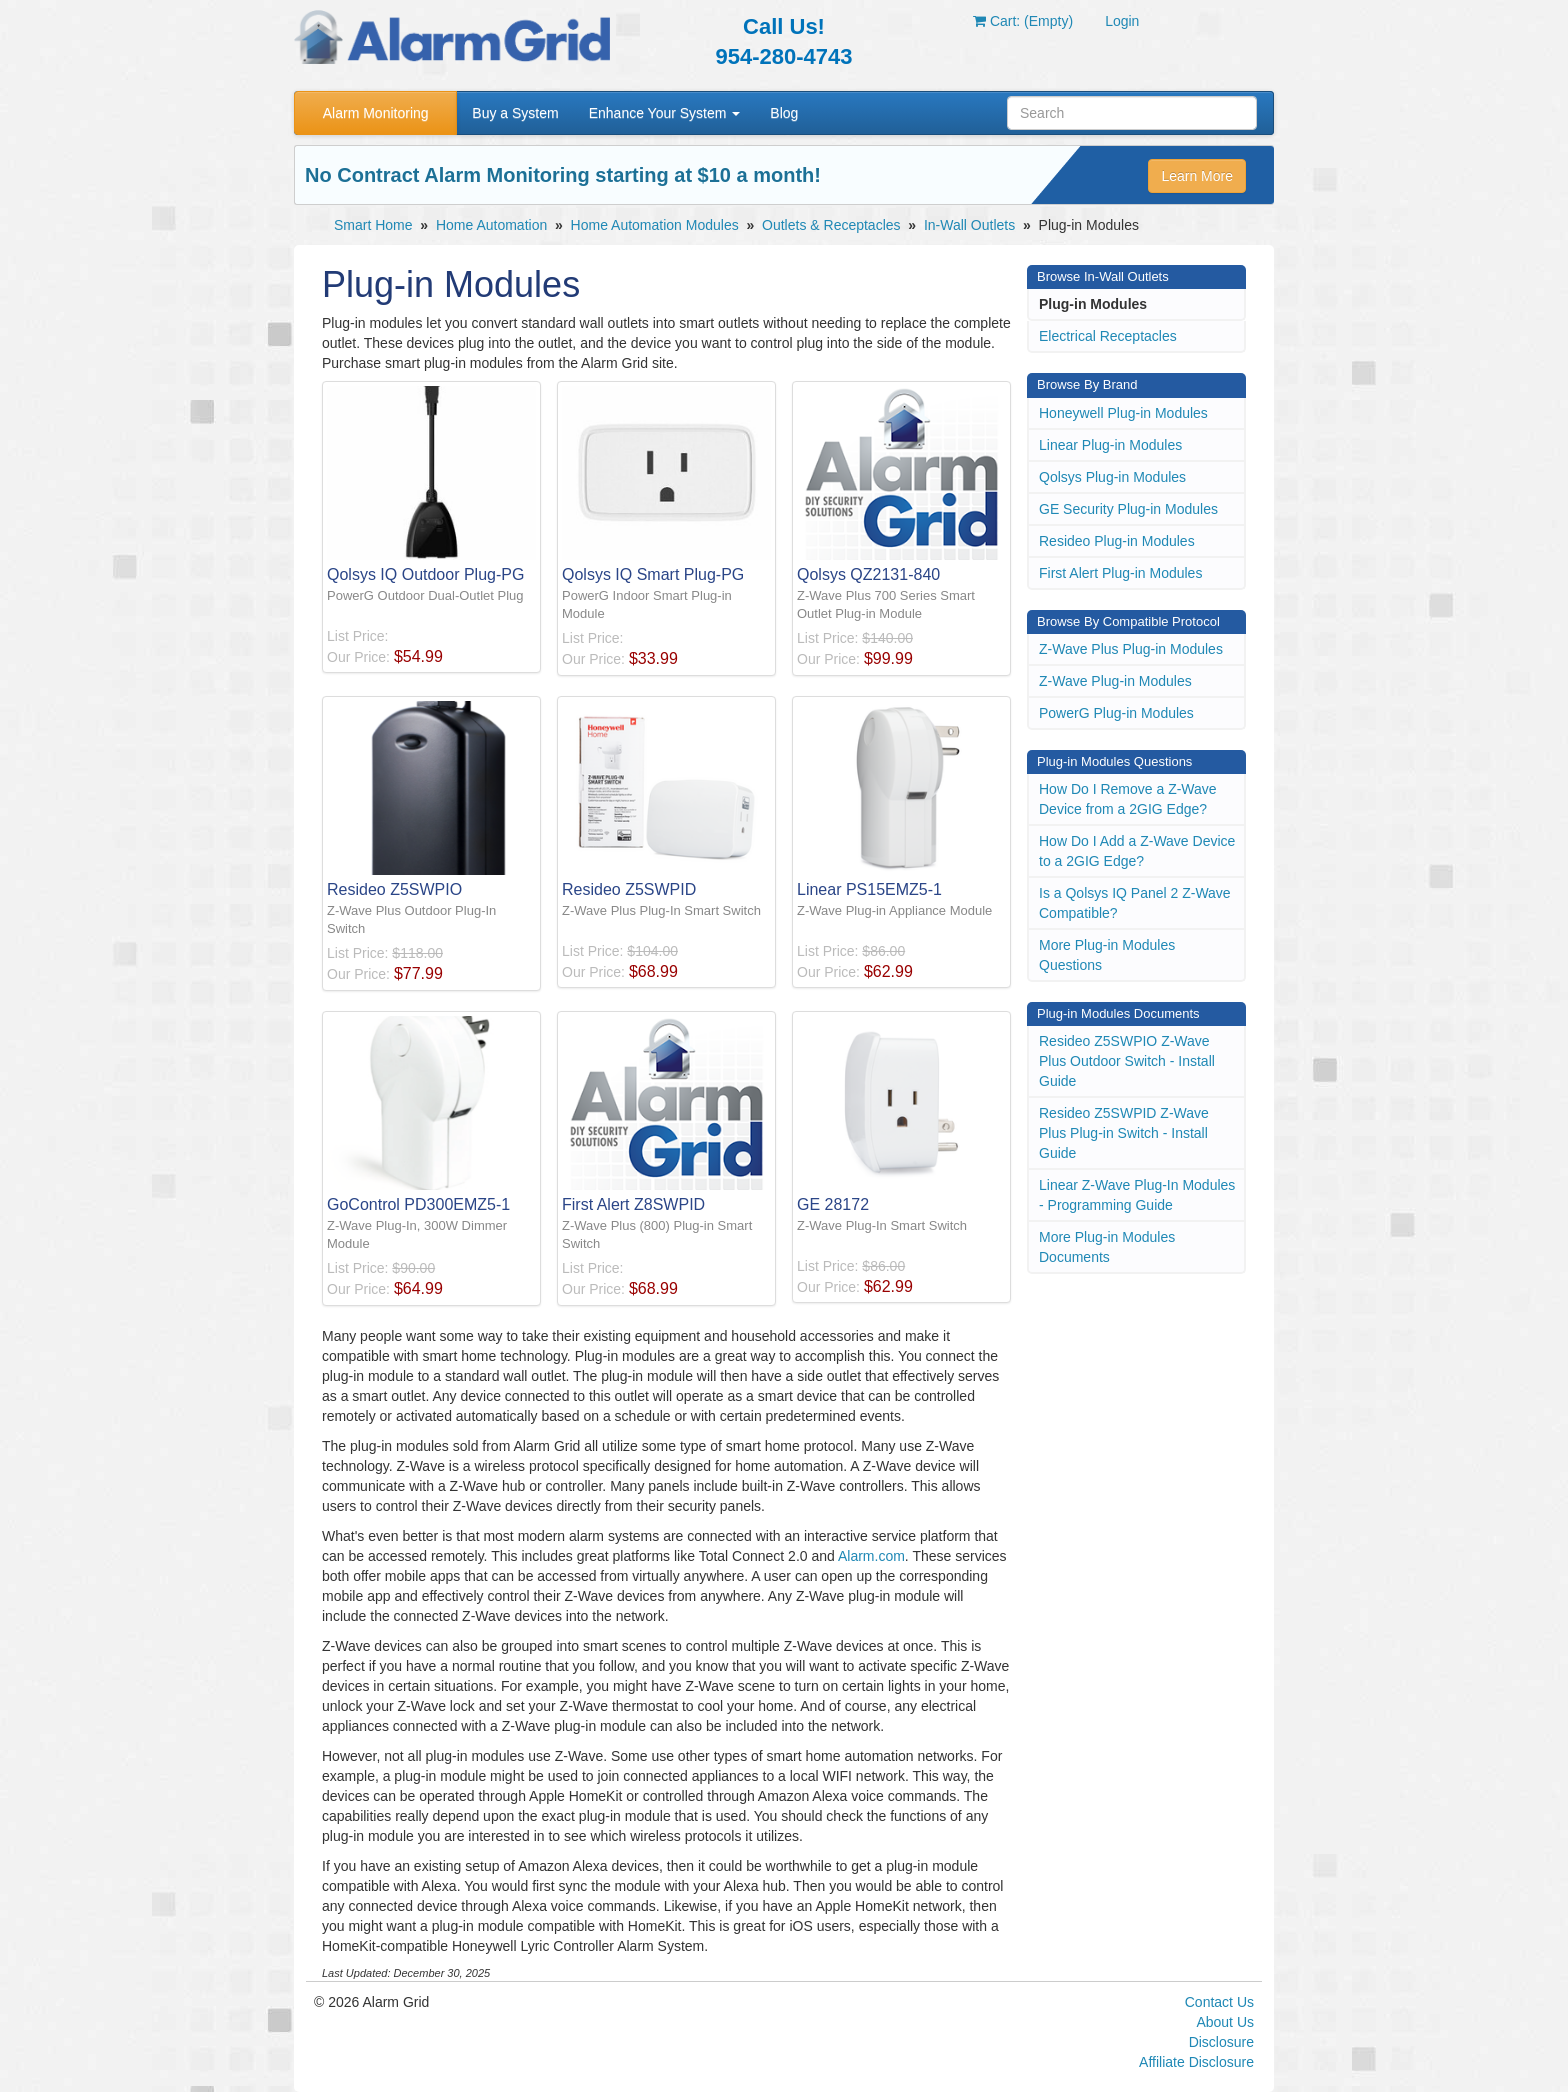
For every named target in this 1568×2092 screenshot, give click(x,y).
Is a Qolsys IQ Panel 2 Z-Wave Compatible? (1135, 903)
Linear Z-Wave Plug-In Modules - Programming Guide (1137, 1195)
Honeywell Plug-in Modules (1123, 413)
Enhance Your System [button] (665, 113)
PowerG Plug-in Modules (1116, 713)
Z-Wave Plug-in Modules (1115, 681)
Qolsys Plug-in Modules (1112, 477)
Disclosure (1221, 2042)
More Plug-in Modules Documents (1107, 1247)
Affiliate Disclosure (1196, 2062)
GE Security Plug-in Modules (1128, 509)
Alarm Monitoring (376, 113)
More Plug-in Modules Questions (1107, 955)
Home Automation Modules (655, 225)
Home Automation (491, 225)
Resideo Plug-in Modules (1117, 541)
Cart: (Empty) (1023, 21)
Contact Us (1219, 2002)
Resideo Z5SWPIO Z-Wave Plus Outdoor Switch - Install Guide (1127, 1061)
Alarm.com (871, 1556)
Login (1122, 21)
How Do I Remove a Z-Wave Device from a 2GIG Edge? (1128, 799)
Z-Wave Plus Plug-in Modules (1131, 649)
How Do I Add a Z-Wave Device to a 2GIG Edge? (1137, 851)
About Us (1225, 2022)
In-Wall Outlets (969, 225)
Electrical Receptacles (1108, 336)
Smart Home (373, 225)
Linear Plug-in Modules (1110, 445)
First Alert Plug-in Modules (1120, 573)
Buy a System (515, 113)
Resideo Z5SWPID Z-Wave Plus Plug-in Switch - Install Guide (1124, 1133)
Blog (784, 113)
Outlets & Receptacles (831, 225)
